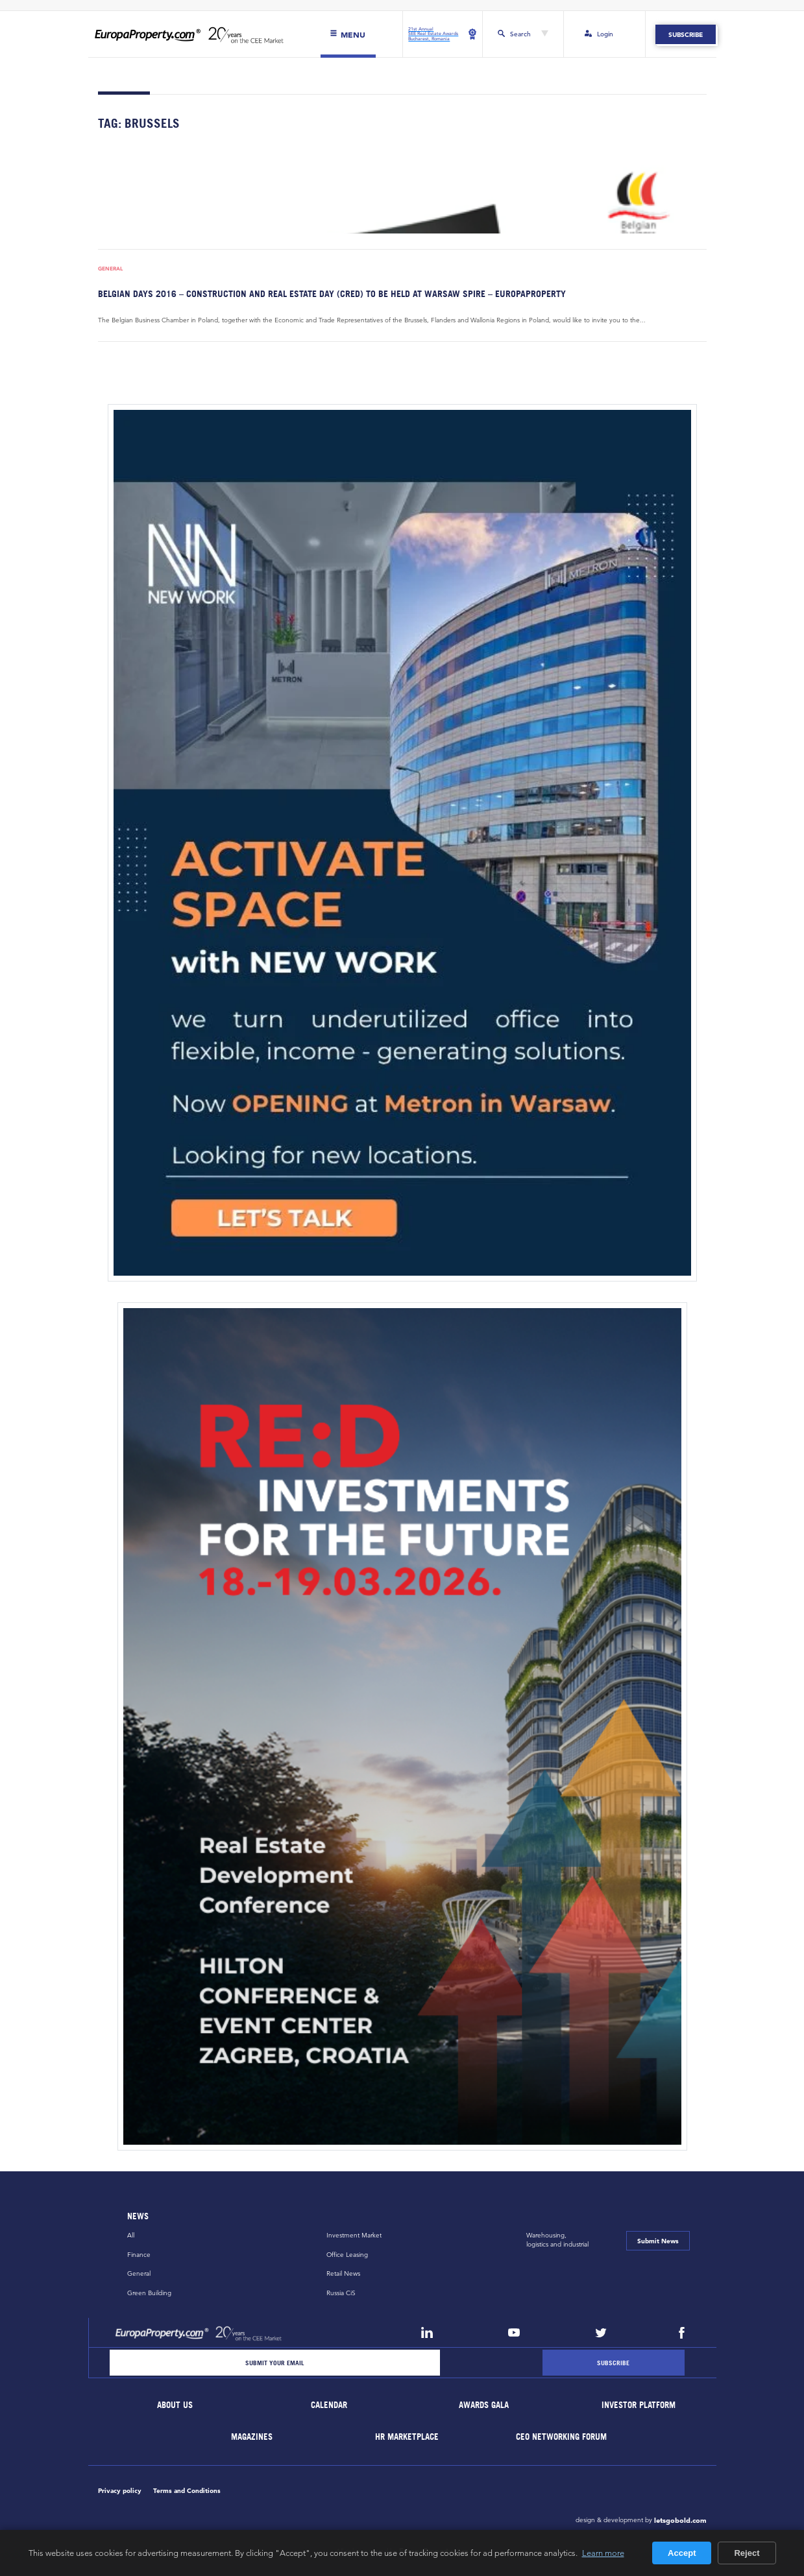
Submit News (658, 2240)
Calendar (329, 2406)
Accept (682, 2553)
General (110, 269)
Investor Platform (639, 2406)
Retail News (343, 2274)
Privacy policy (119, 2490)
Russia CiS (341, 2293)
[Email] (275, 2363)
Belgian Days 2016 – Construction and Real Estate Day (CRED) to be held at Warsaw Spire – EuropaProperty (332, 293)
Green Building (149, 2293)
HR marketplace (407, 2437)
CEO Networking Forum (561, 2437)
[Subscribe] (613, 2363)
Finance (139, 2254)
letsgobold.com (680, 2520)
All (130, 2235)
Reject (746, 2553)
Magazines (252, 2437)
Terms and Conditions (187, 2490)
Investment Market (354, 2235)
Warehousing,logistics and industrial (557, 2239)
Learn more (603, 2552)
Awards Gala (484, 2406)
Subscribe (685, 34)
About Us (175, 2406)
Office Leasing (347, 2254)
